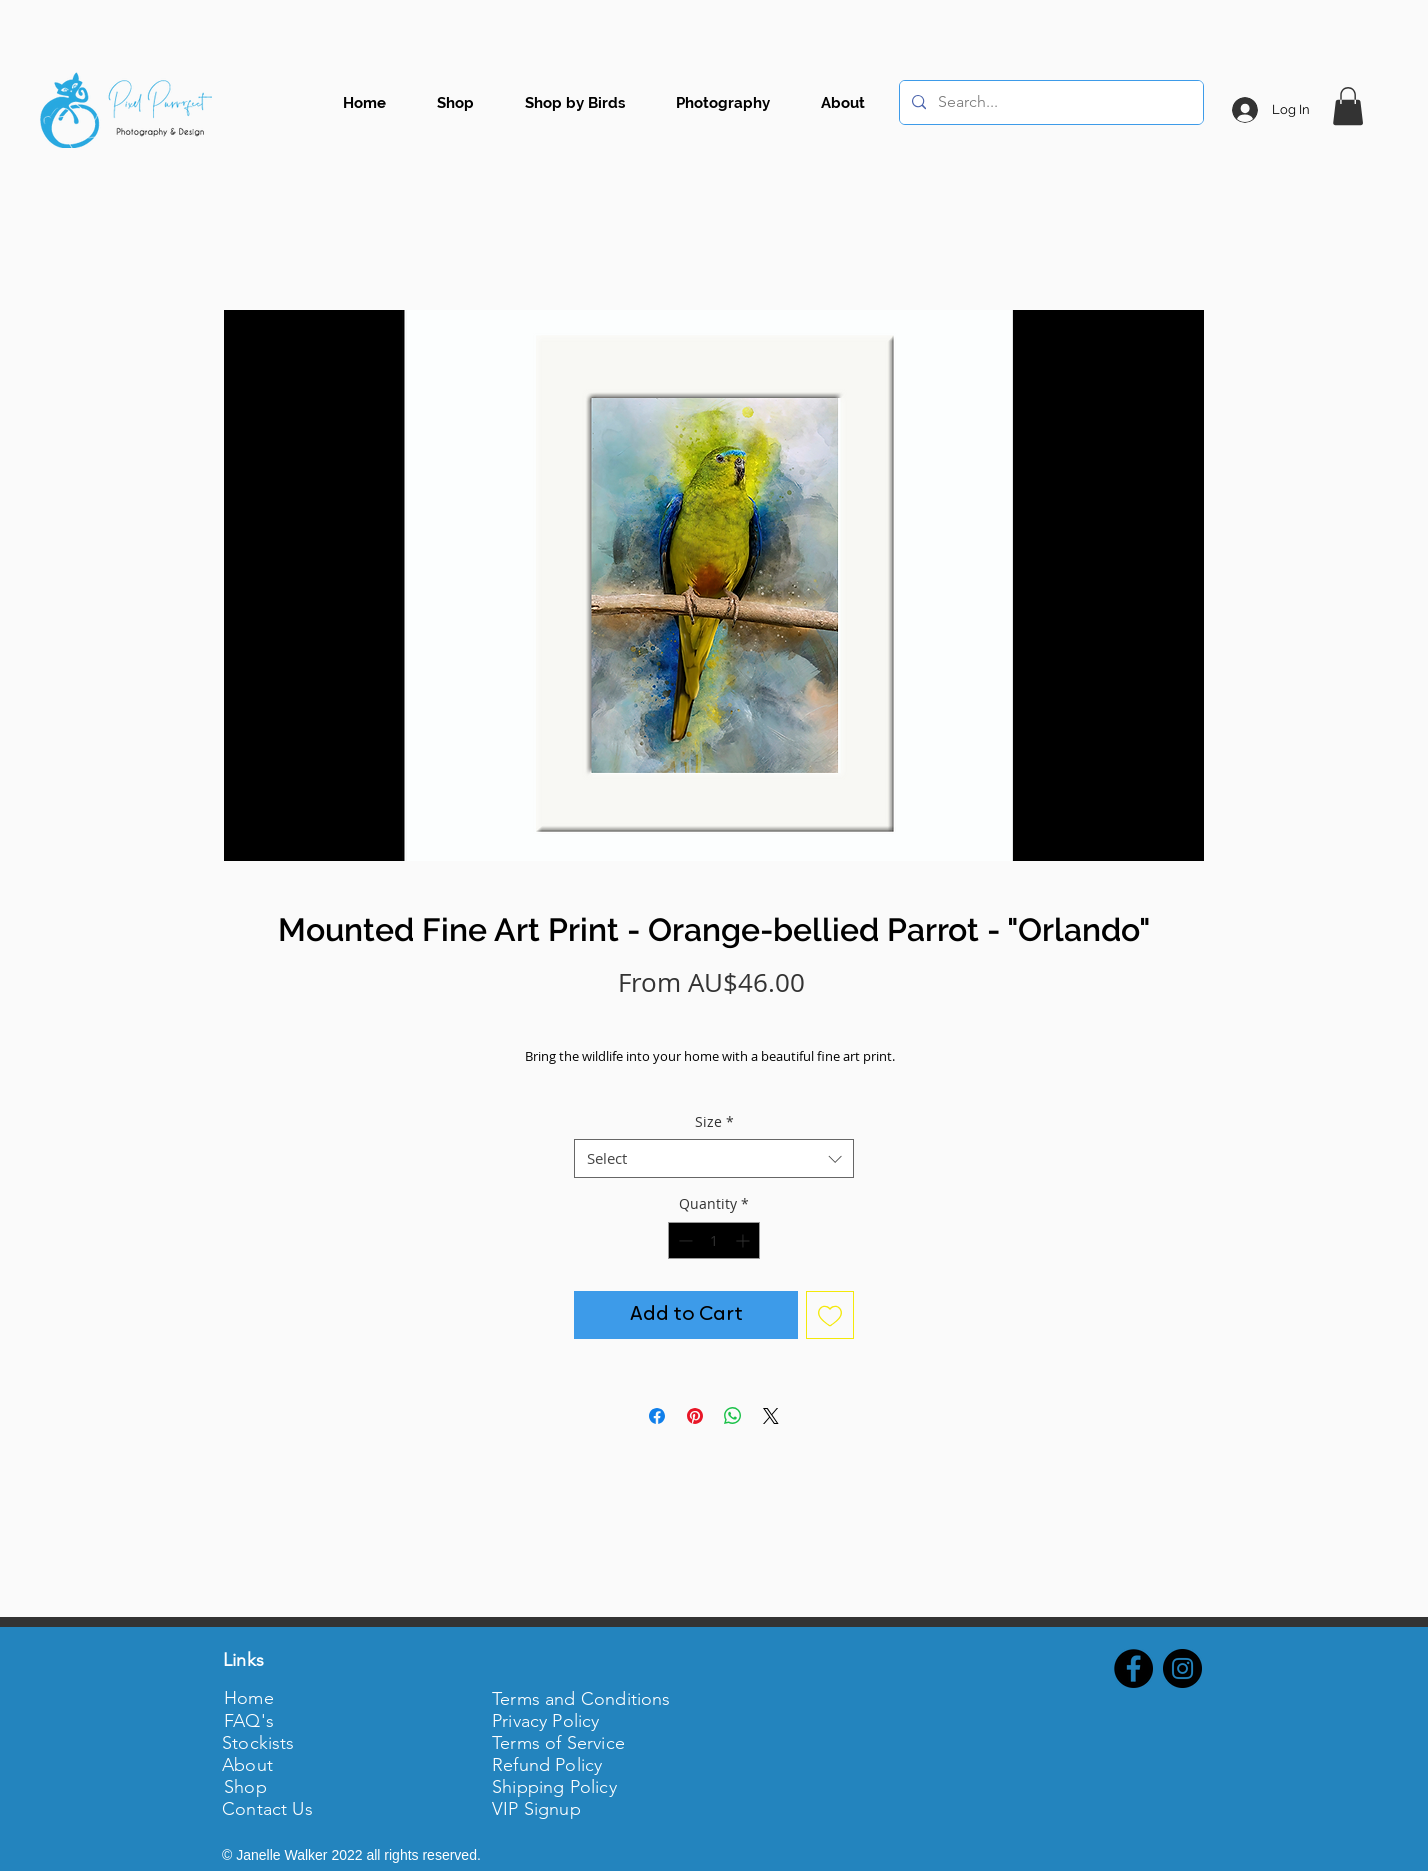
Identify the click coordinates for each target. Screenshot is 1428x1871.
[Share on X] (771, 1416)
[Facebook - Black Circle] (1133, 1668)
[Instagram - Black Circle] (1182, 1668)
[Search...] (1049, 102)
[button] (1348, 106)
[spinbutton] (714, 1240)
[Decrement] (683, 1240)
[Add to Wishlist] (830, 1315)
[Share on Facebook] (657, 1416)
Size (714, 1121)
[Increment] (744, 1240)
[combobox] (714, 1158)
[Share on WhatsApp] (733, 1416)
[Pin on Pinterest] (695, 1416)
